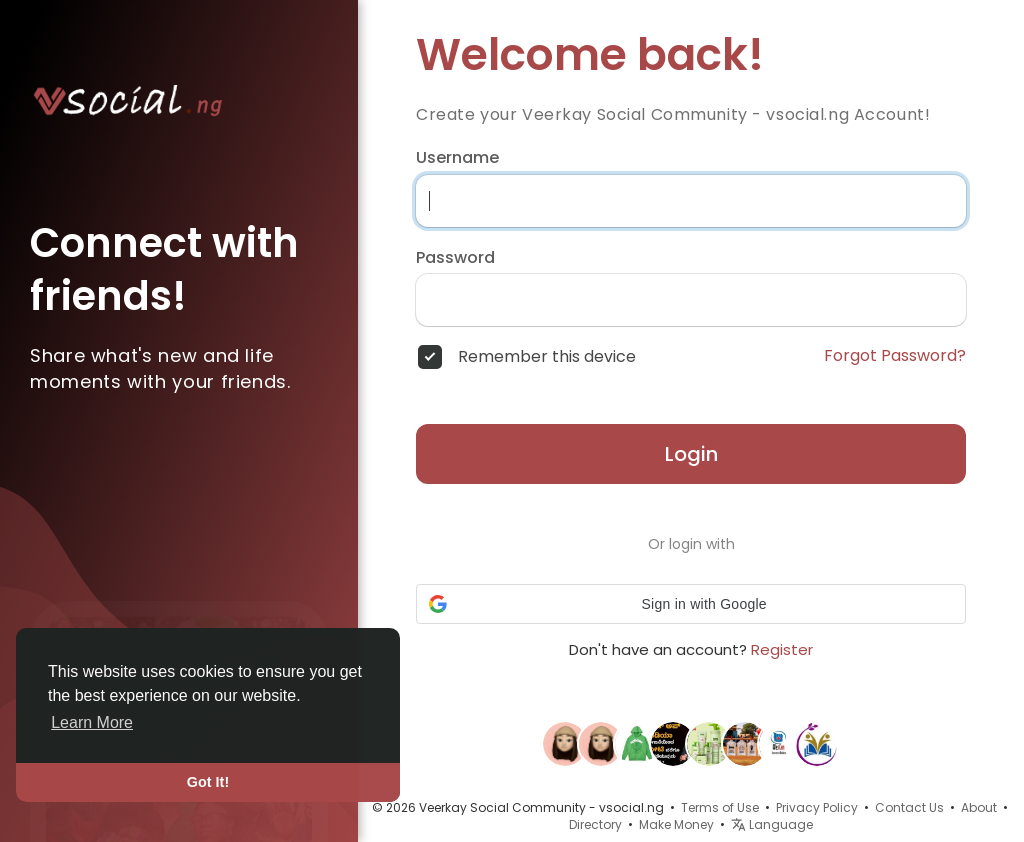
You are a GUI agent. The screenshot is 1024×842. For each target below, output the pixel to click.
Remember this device (547, 357)
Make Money (676, 824)
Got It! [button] (208, 782)
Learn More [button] (92, 722)
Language (772, 824)
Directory (595, 824)
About (979, 807)
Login (691, 454)
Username (457, 158)
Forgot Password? (895, 356)
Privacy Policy (817, 807)
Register (782, 649)
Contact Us (909, 807)
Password (455, 258)
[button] (691, 604)
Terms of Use (720, 807)
